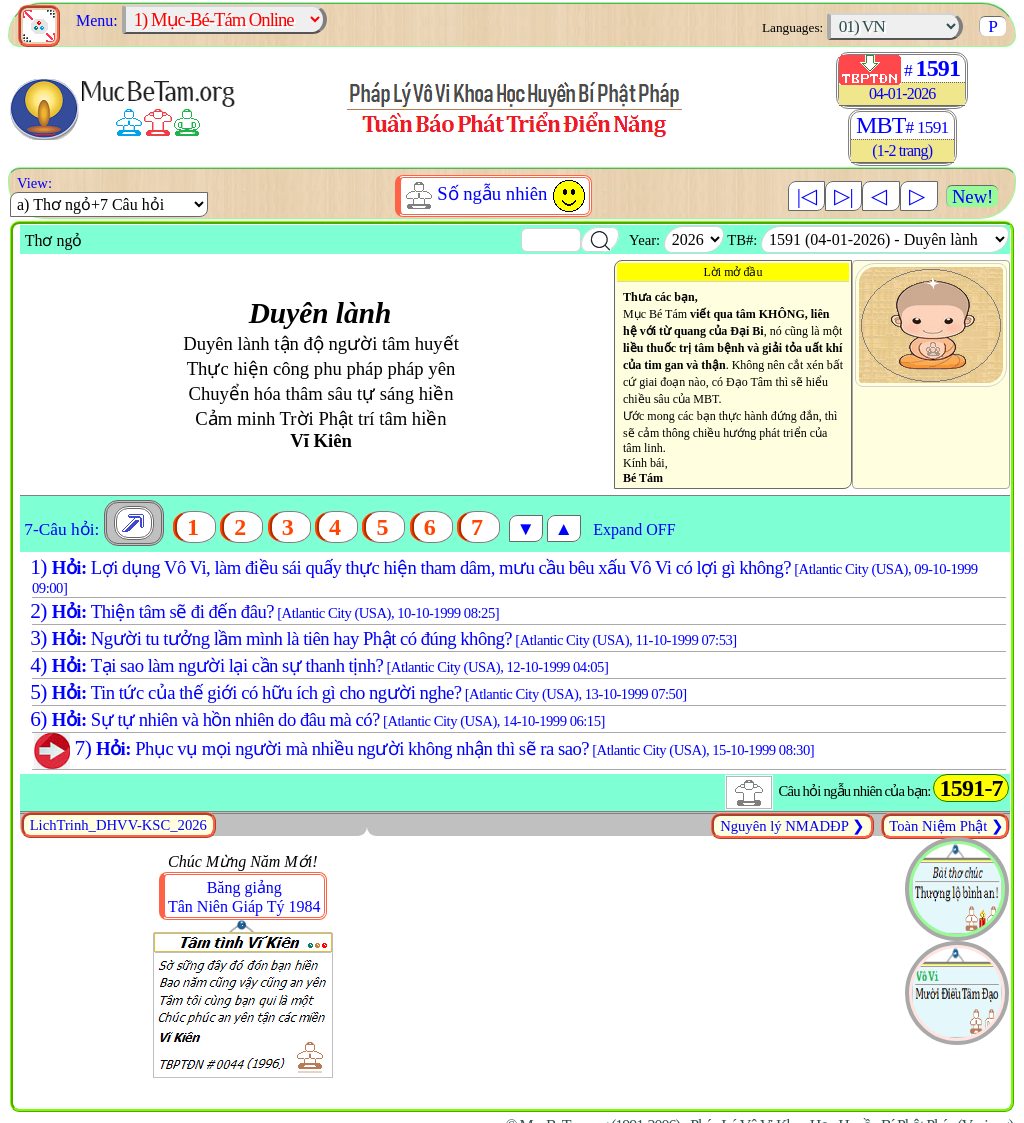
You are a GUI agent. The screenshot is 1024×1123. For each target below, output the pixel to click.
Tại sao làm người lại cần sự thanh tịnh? (317, 665)
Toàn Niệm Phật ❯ (945, 826)
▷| (843, 196)
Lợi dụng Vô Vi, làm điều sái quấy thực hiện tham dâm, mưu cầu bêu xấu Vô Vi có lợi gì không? (502, 576)
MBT (902, 137)
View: (31, 183)
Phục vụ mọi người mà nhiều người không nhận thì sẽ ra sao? (420, 748)
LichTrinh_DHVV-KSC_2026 (118, 825)
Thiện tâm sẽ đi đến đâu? (262, 611)
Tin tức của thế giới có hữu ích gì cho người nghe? (356, 692)
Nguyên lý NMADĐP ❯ (792, 826)
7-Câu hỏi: (62, 529)
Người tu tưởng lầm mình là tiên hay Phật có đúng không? (381, 638)
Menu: (95, 20)
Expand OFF (634, 529)
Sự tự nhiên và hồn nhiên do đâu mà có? (315, 719)
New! (972, 196)
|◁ (806, 196)
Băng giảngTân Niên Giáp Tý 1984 (244, 897)
